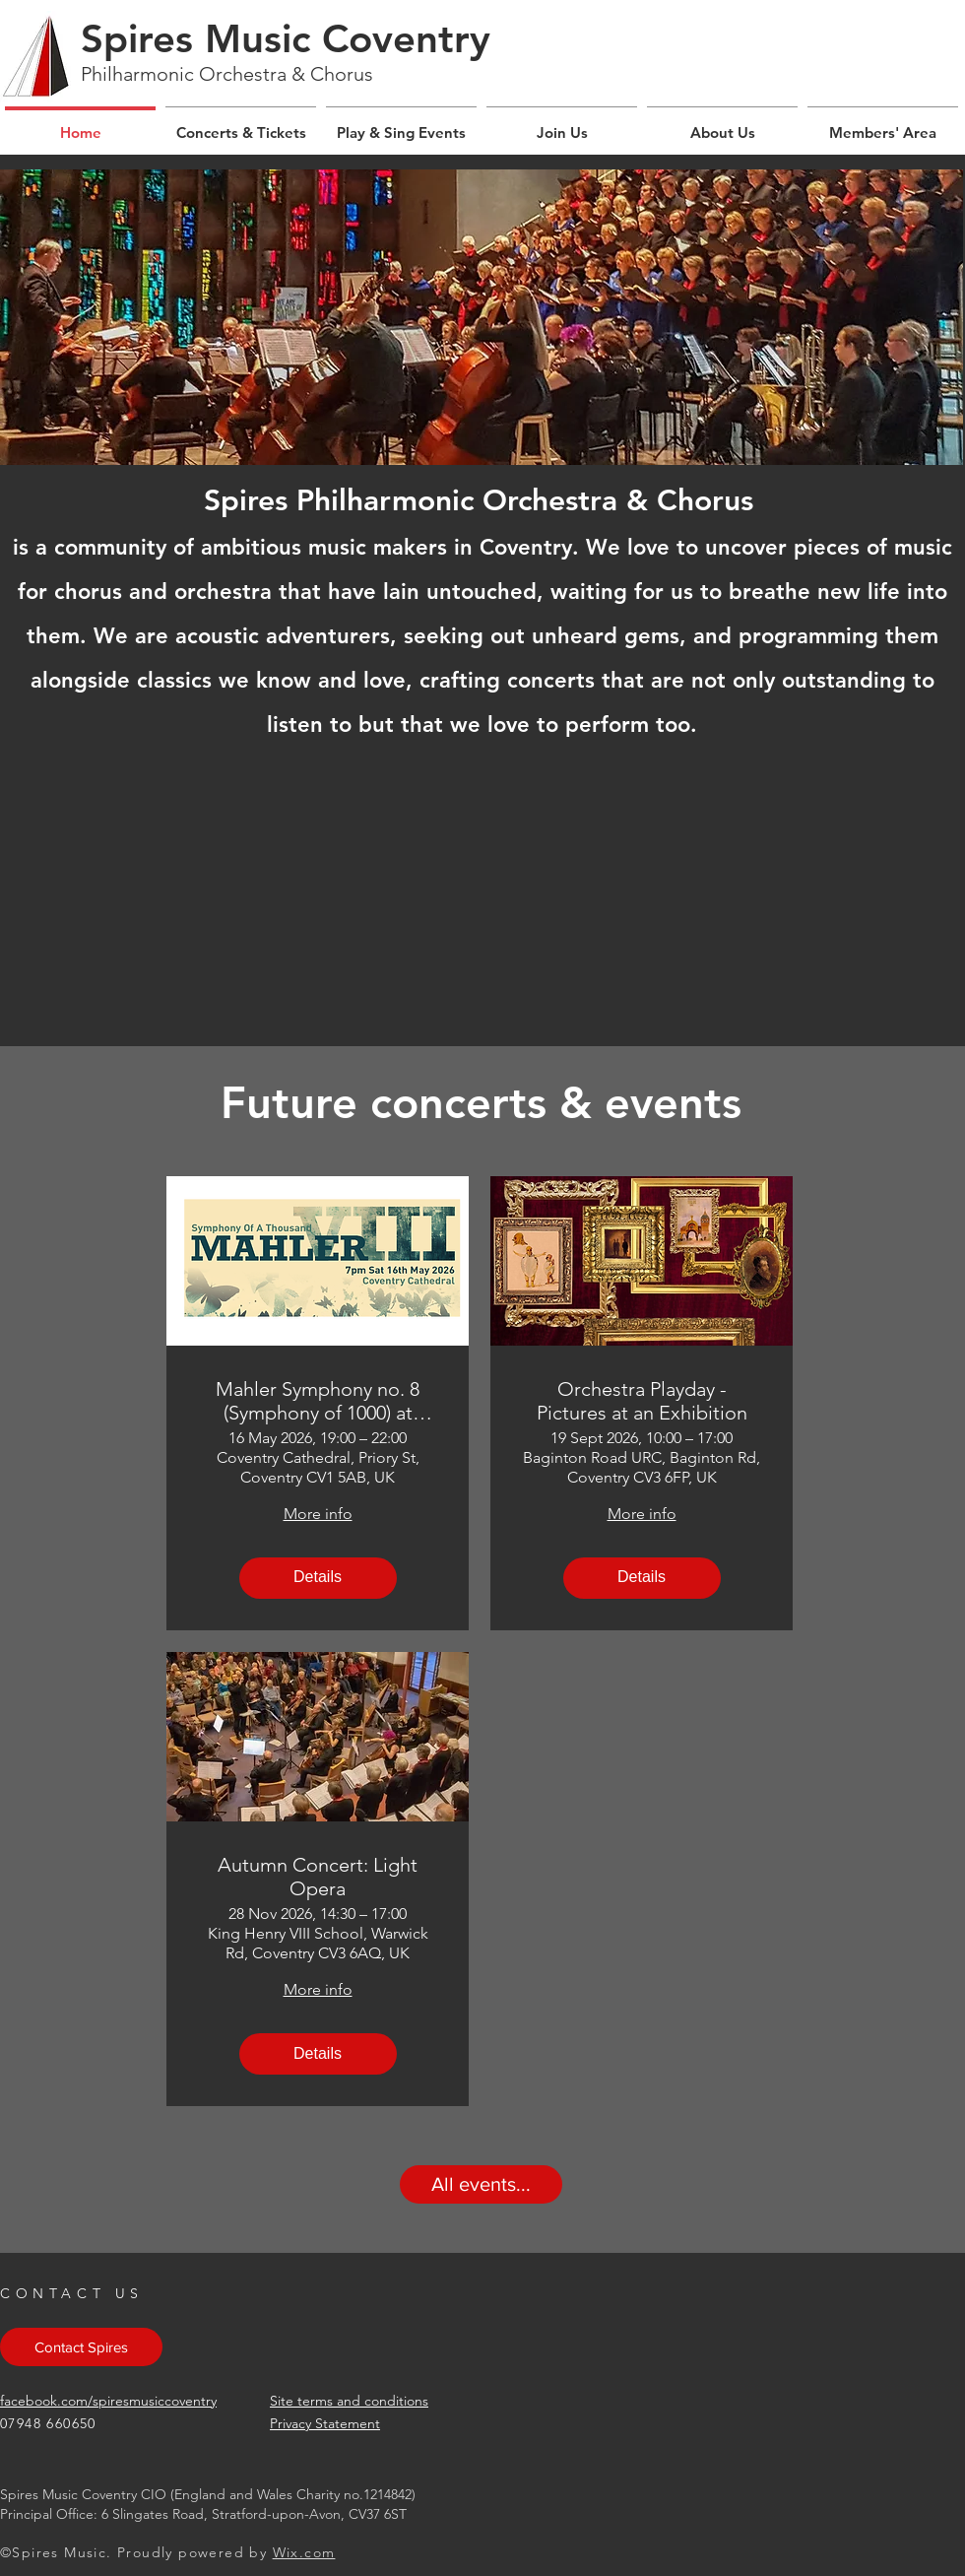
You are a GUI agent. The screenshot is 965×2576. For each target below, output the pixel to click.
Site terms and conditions (349, 2401)
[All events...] (481, 2184)
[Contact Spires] (81, 2347)
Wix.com (304, 2552)
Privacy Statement (325, 2423)
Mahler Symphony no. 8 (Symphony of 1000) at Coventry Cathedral (317, 1400)
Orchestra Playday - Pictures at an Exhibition (642, 1400)
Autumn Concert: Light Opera (318, 1876)
